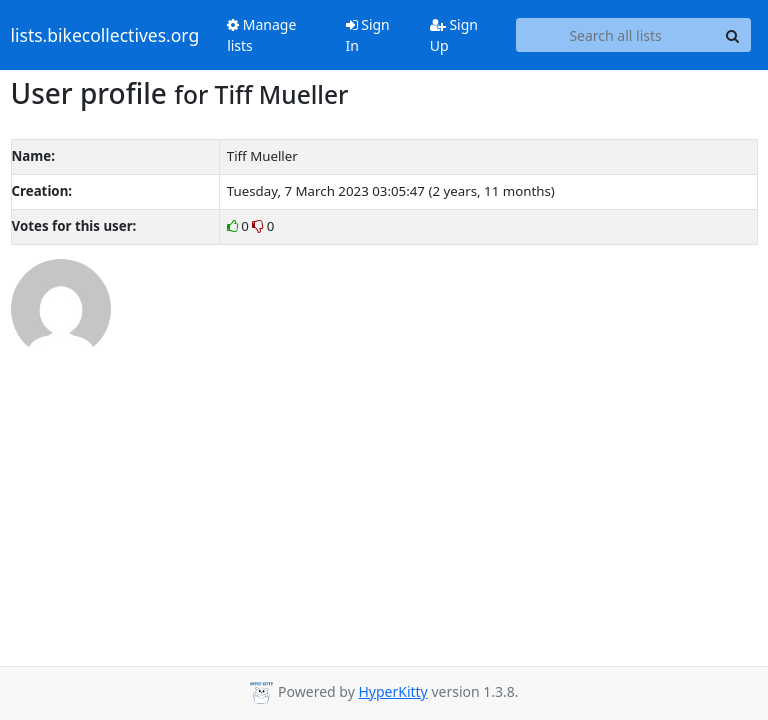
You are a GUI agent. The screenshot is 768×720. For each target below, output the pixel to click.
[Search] (733, 35)
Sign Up (454, 35)
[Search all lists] (616, 35)
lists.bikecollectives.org (105, 35)
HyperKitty (392, 691)
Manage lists (261, 35)
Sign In (368, 35)
